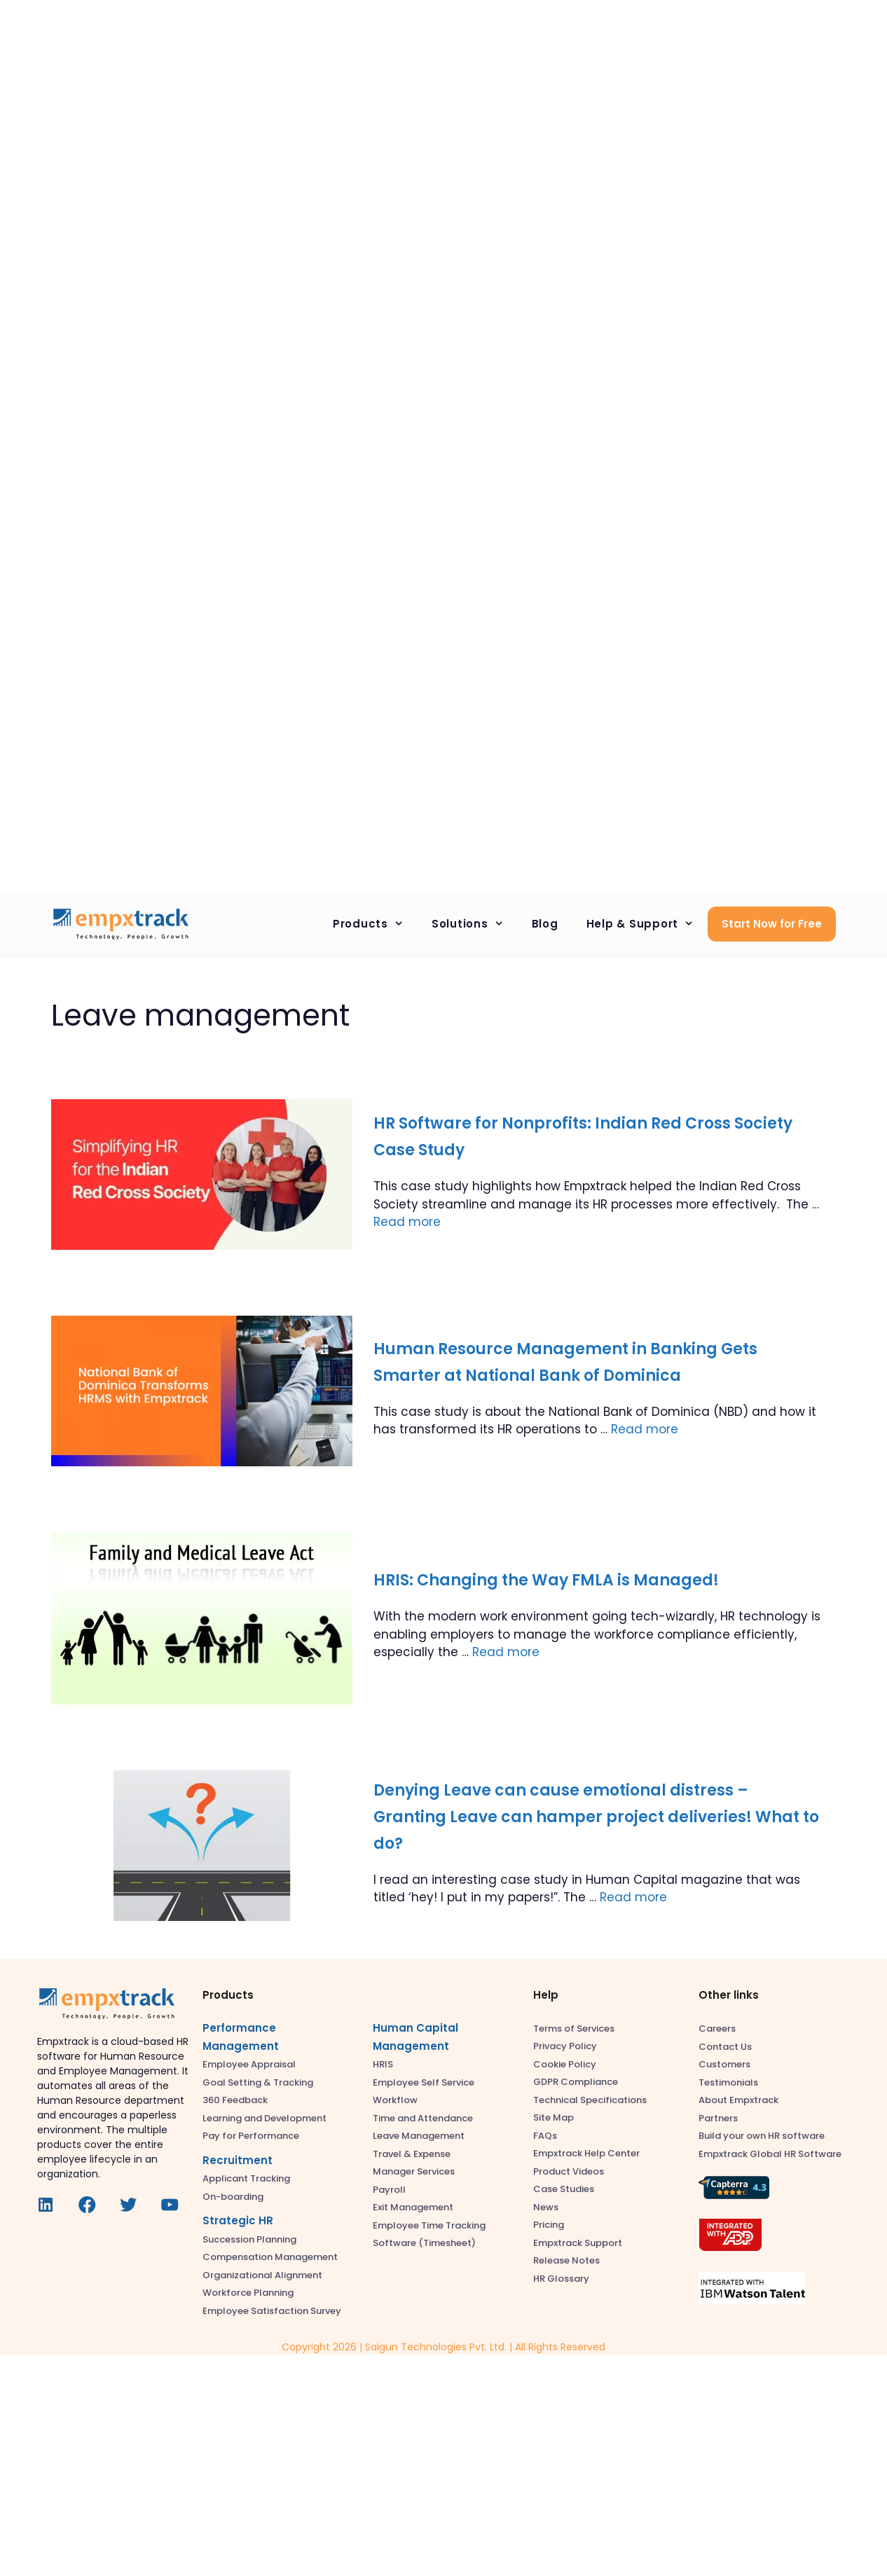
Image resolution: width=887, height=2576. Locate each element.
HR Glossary (561, 2278)
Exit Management (413, 2207)
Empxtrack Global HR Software (770, 2154)
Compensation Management (270, 2257)
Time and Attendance (423, 2118)
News (545, 2207)
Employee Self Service (423, 2082)
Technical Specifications (590, 2100)
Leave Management (419, 2135)
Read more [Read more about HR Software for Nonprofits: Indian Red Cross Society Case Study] (407, 1221)
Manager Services (414, 2171)
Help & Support (647, 924)
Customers (724, 2064)
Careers (717, 2028)
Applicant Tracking (246, 2178)
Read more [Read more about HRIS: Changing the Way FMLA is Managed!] (505, 1652)
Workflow (395, 2100)
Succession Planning (249, 2239)
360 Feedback (235, 2100)
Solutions (475, 924)
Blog (545, 923)
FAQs (545, 2135)
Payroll (389, 2189)
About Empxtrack (738, 2100)
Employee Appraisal (249, 2064)
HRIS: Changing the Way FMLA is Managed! (546, 1580)
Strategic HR (237, 2220)
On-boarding (232, 2196)
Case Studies (563, 2189)
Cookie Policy (564, 2064)
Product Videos (568, 2171)
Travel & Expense (412, 2154)
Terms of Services (573, 2028)
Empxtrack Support (577, 2243)
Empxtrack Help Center (586, 2153)
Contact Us (725, 2046)
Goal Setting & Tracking (257, 2082)
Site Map (553, 2117)
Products (375, 924)
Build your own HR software (762, 2135)
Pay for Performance (250, 2135)
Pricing (548, 2224)
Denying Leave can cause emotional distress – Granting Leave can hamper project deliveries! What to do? (596, 1816)
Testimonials (728, 2082)
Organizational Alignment (262, 2275)
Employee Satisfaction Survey (271, 2310)
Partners (718, 2118)
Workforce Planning (248, 2292)
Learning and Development (264, 2118)
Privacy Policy (565, 2046)
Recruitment (237, 2160)
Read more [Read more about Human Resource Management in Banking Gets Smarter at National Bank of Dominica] (644, 1429)
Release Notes (566, 2260)
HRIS (383, 2064)
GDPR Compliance (575, 2081)
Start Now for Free (772, 923)
